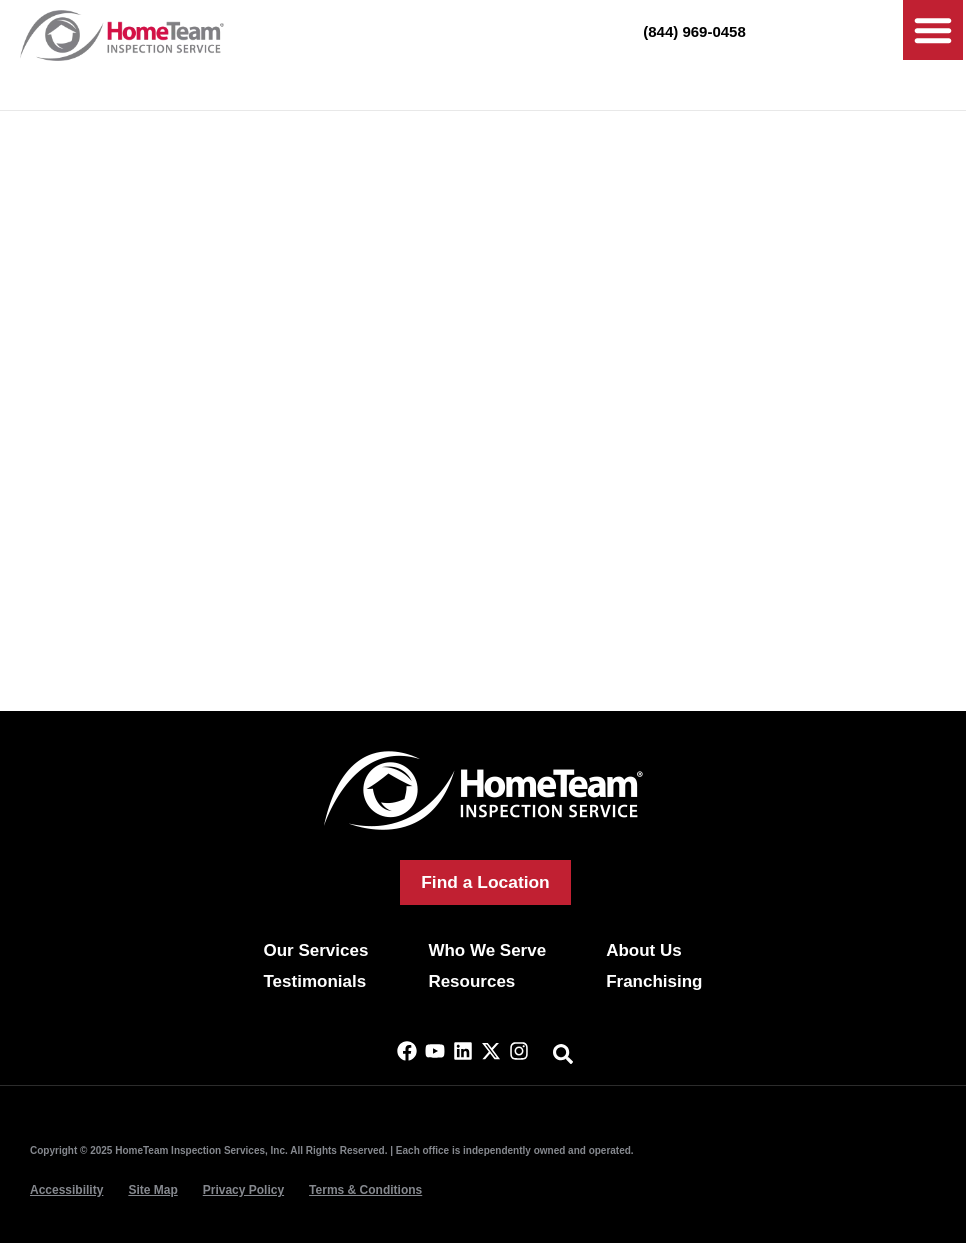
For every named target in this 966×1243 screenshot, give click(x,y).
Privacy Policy (243, 1190)
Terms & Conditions (365, 1190)
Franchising (654, 981)
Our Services (315, 950)
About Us (644, 950)
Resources (471, 981)
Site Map (152, 1190)
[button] (933, 30)
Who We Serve (487, 950)
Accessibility (66, 1190)
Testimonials (314, 981)
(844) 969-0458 (694, 31)
